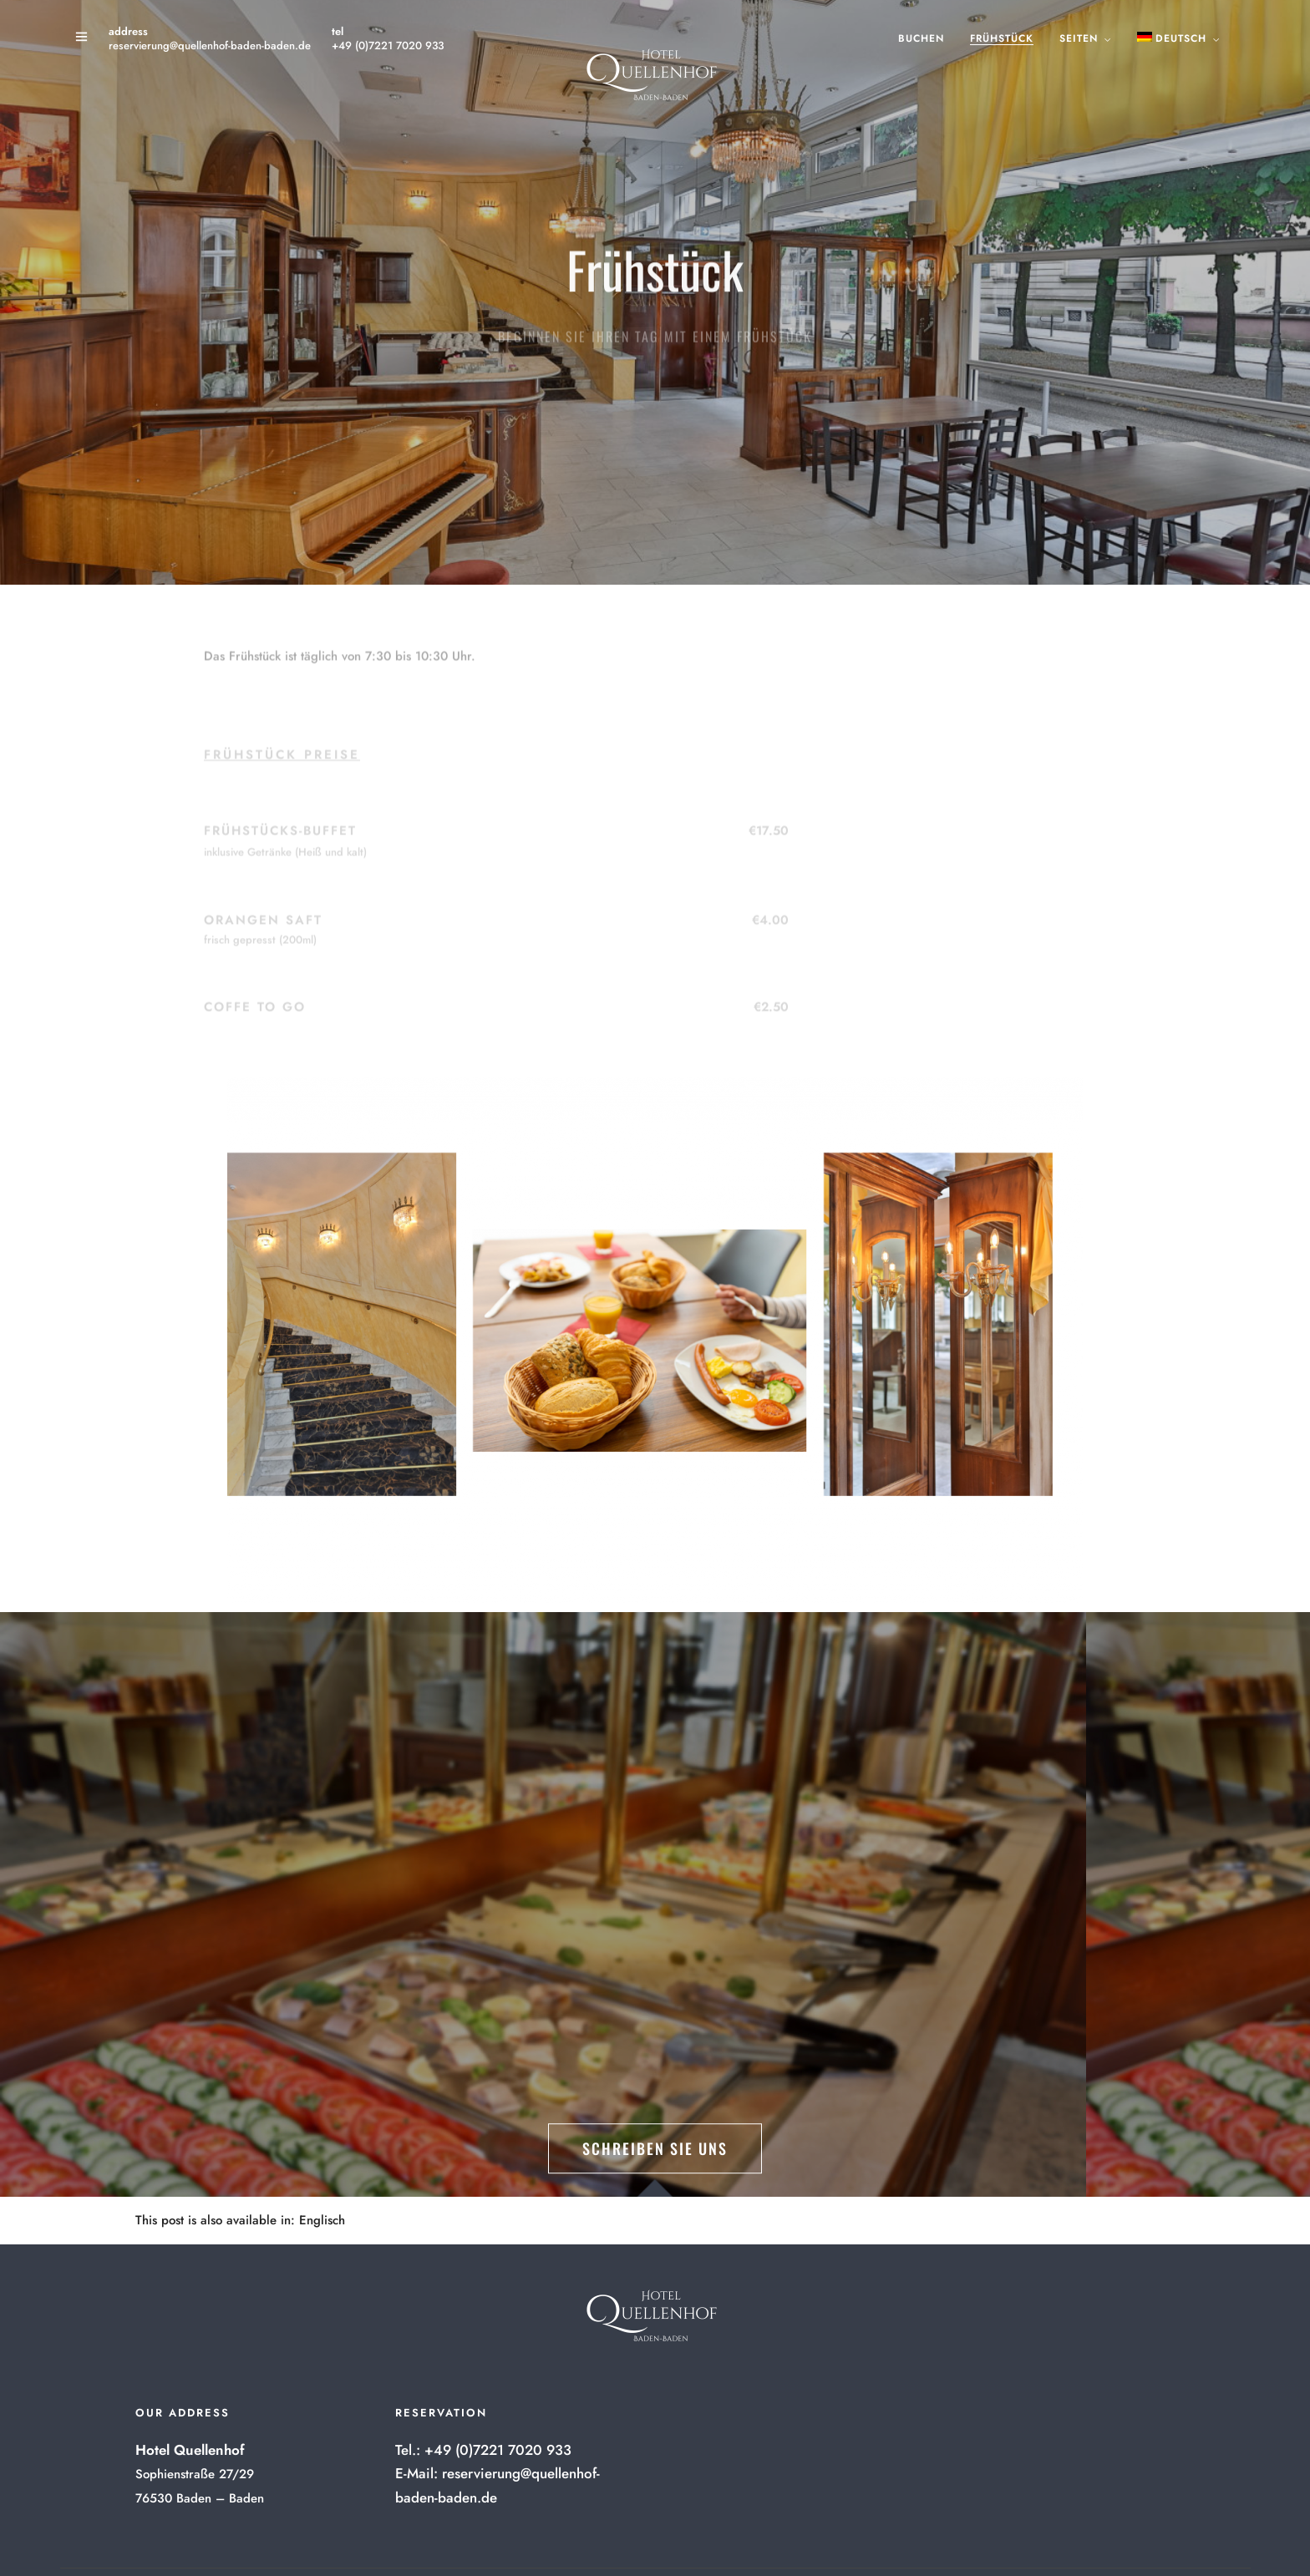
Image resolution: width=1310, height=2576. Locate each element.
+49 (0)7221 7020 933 (388, 45)
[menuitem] (322, 2220)
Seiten (1078, 38)
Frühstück (1001, 38)
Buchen (921, 38)
